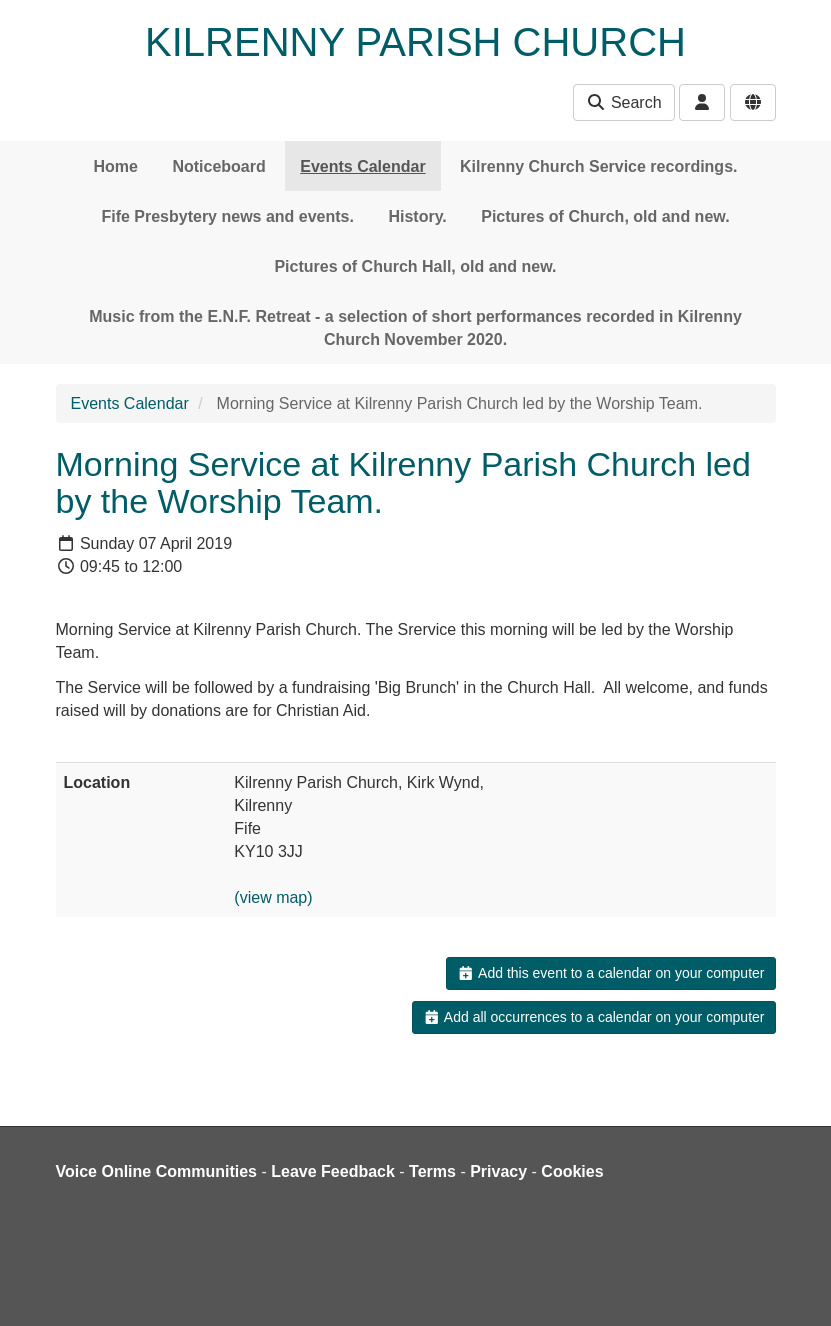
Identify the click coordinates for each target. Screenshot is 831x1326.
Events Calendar (362, 166)
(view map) (273, 897)
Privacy (498, 1171)
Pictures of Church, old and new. (605, 216)
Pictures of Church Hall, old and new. (415, 266)
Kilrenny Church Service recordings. (598, 166)
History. (417, 216)
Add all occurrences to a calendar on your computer (593, 1017)
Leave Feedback (333, 1171)
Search (623, 102)
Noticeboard (218, 166)
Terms (432, 1171)
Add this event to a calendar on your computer (610, 973)
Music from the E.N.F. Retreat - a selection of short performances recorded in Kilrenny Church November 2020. (415, 328)
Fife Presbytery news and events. (227, 216)
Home (116, 166)
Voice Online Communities (157, 1171)
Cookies (572, 1171)
